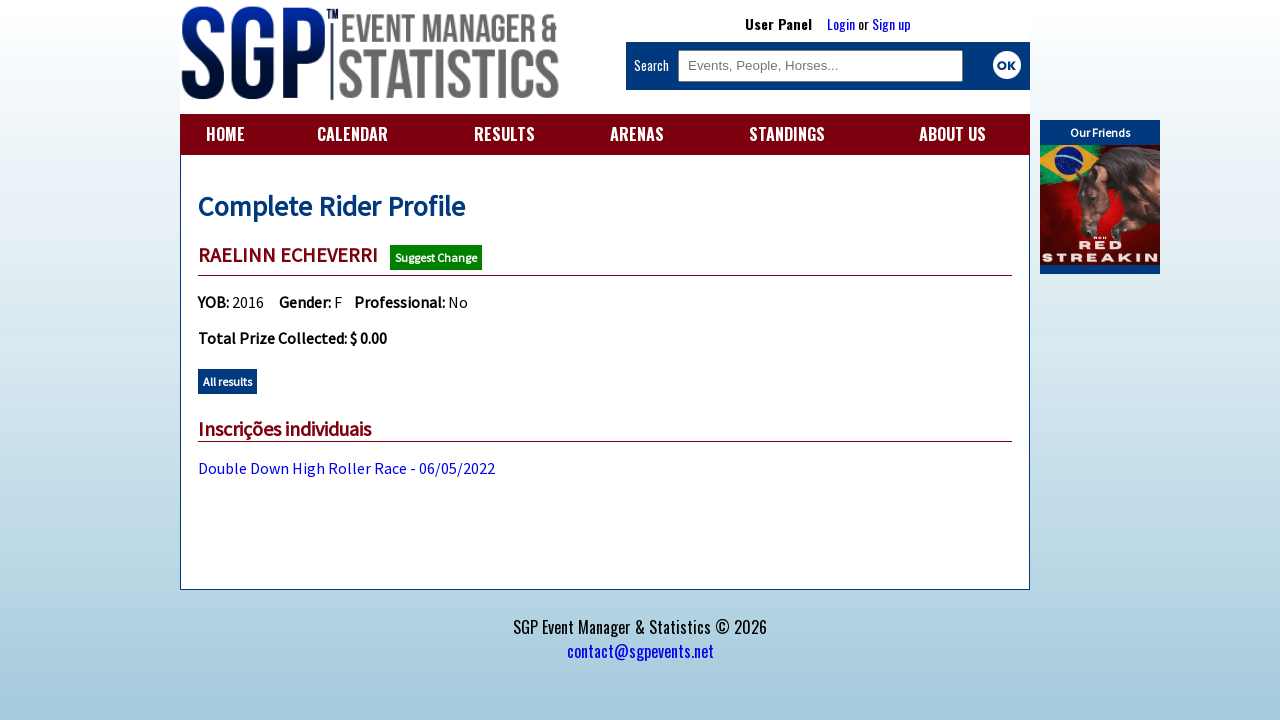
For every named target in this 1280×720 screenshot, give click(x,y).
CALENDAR (352, 134)
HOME (225, 134)
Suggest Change (436, 257)
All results (227, 381)
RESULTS (504, 134)
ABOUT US (952, 134)
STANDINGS (787, 134)
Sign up (891, 23)
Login (841, 23)
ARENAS (637, 134)
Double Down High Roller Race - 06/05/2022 (346, 468)
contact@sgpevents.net (640, 651)
